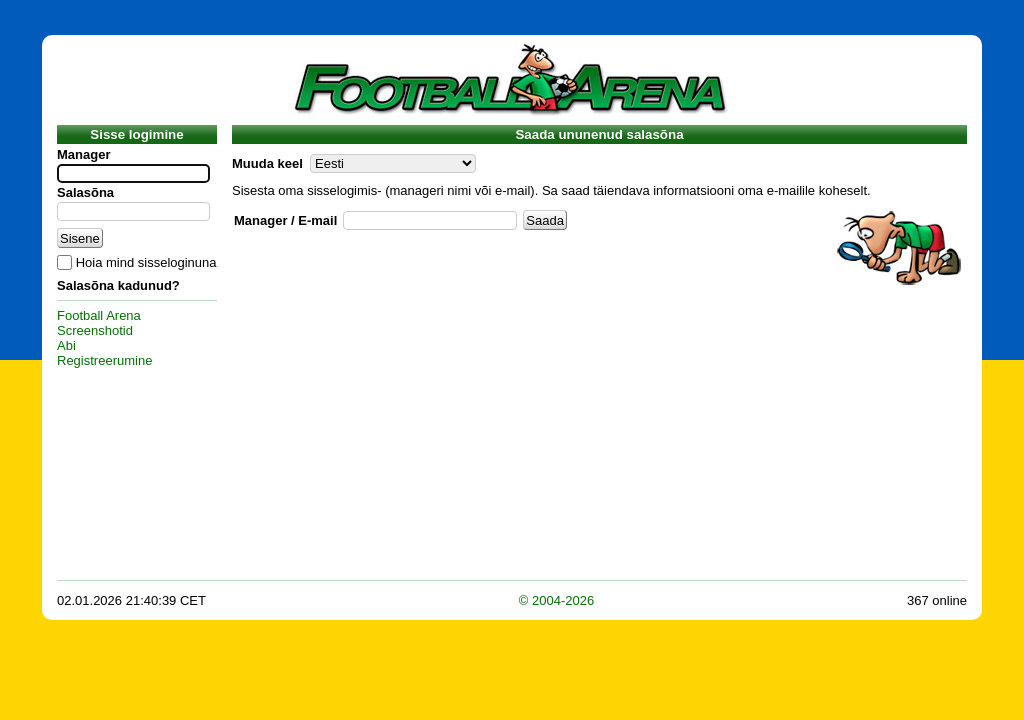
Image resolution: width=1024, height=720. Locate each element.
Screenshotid (95, 330)
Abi (66, 345)
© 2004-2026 (556, 600)
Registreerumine (104, 360)
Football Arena (99, 315)
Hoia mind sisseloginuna (146, 262)
